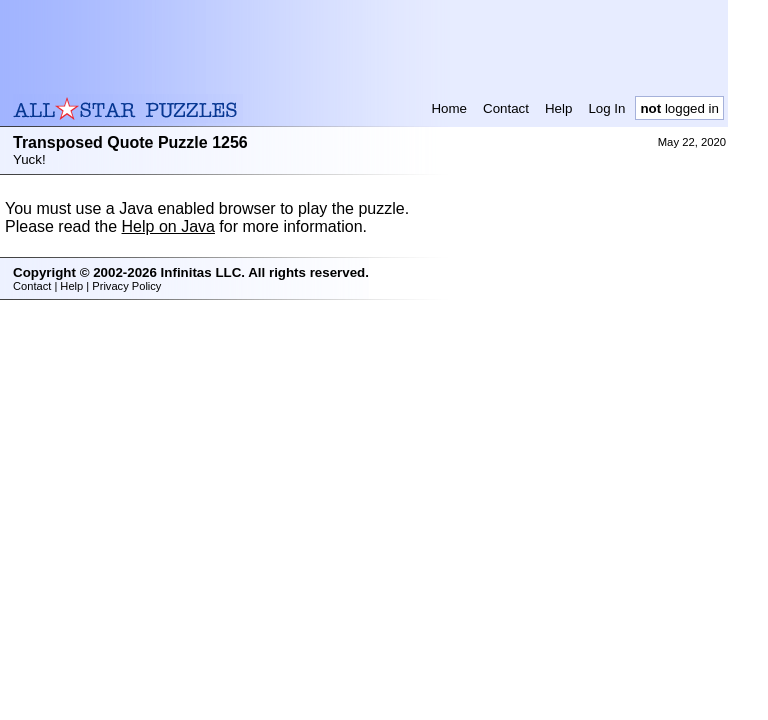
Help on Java (168, 226)
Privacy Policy (126, 286)
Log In (606, 108)
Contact (506, 108)
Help (558, 108)
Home (449, 108)
